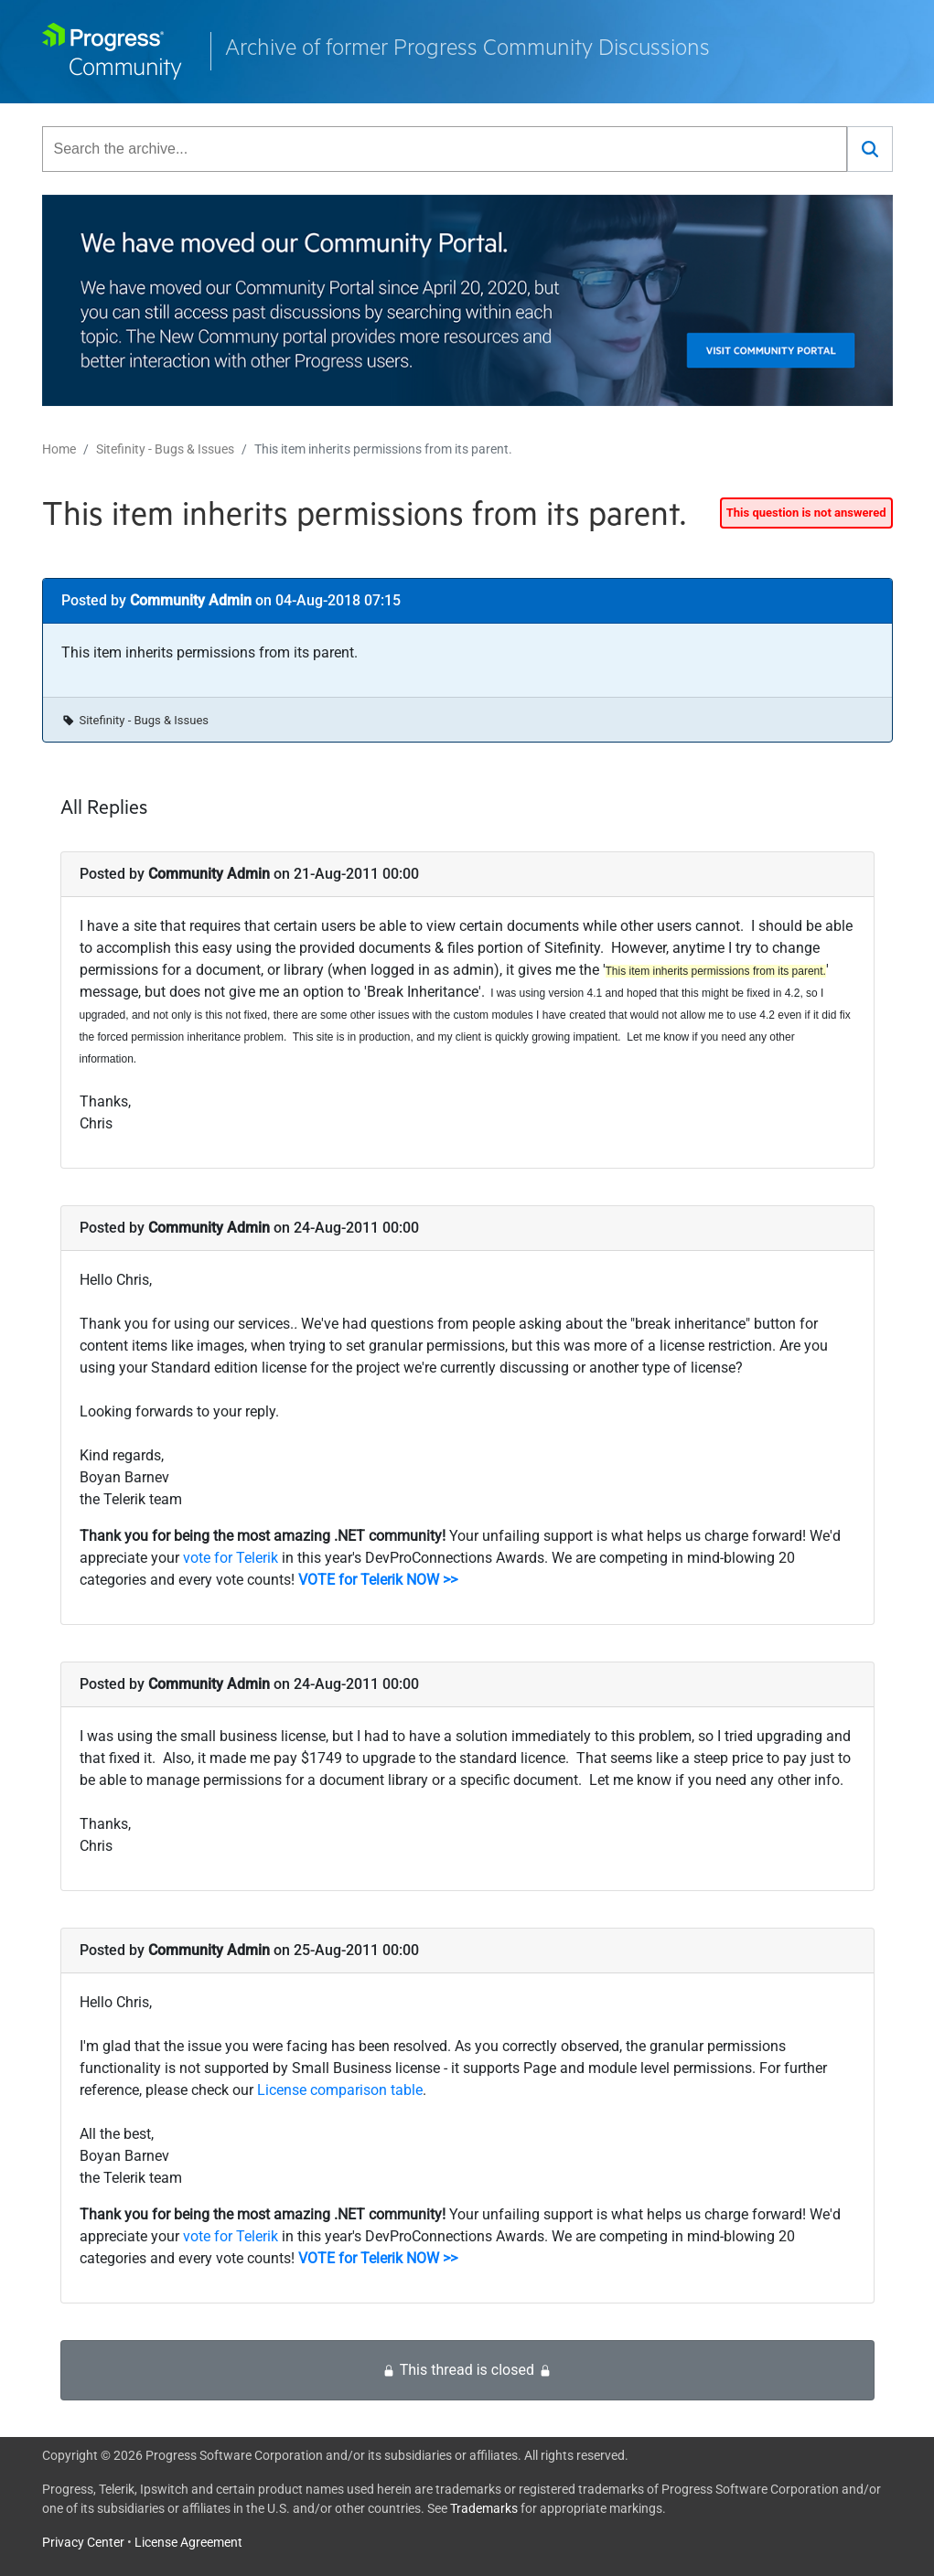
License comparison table (340, 2090)
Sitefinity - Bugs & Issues (165, 449)
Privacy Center (83, 2542)
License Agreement (188, 2542)
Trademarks (484, 2508)
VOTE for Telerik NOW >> (377, 1579)
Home (59, 449)
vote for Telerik (230, 1557)
